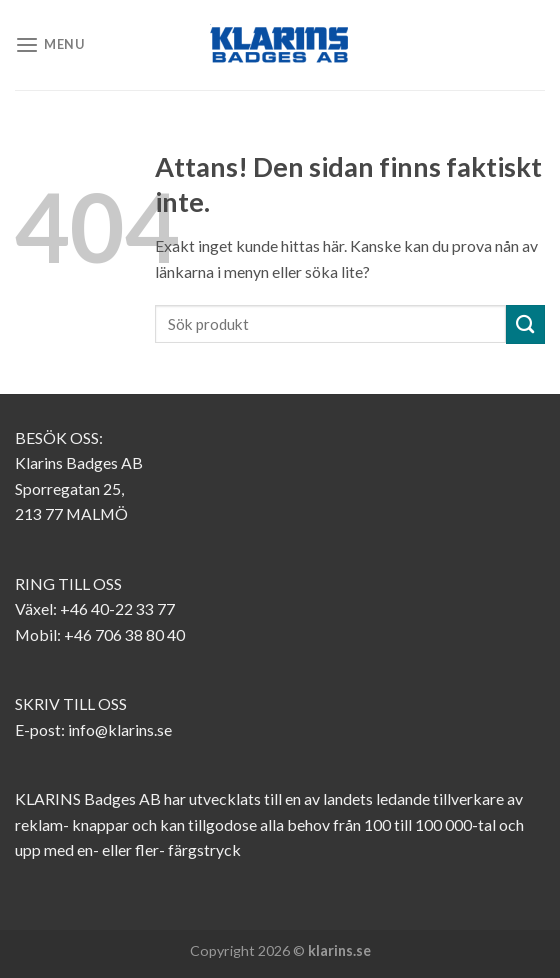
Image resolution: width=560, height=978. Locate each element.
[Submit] (525, 324)
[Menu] (50, 45)
